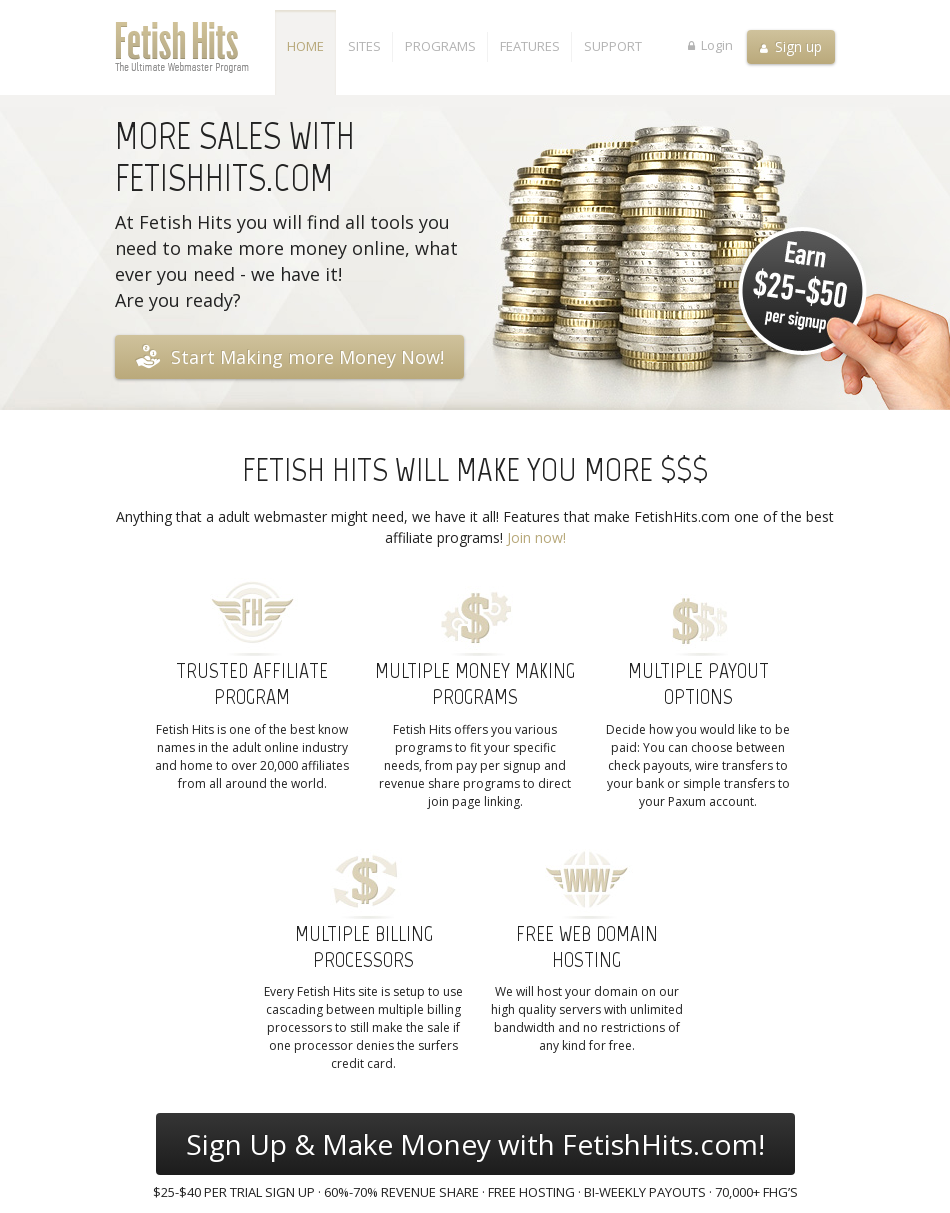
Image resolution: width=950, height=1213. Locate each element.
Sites (364, 46)
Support (613, 46)
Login (710, 44)
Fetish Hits (195, 47)
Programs (440, 46)
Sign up (791, 46)
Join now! (536, 537)
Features (530, 46)
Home (305, 46)
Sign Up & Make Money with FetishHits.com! (475, 1144)
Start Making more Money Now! (289, 356)
